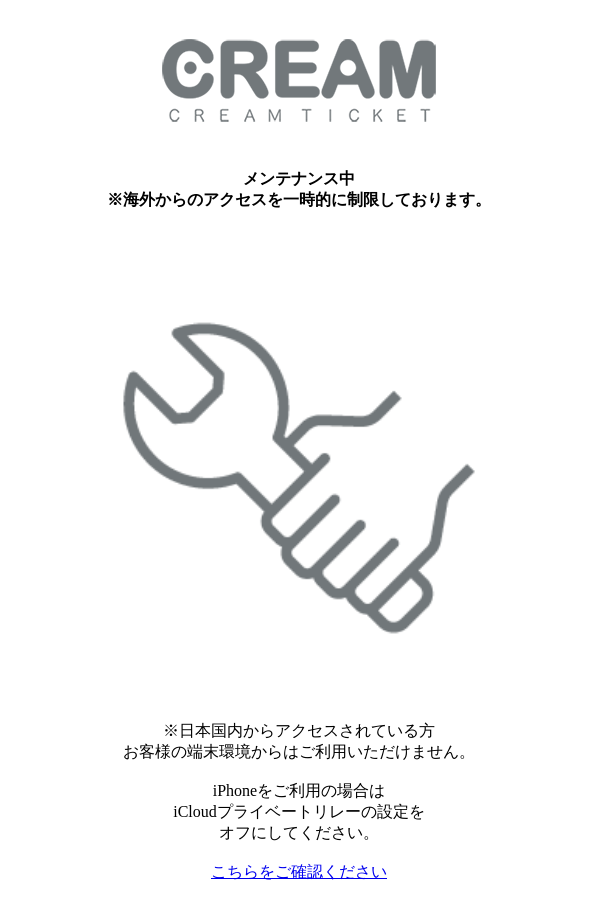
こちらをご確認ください (299, 871)
